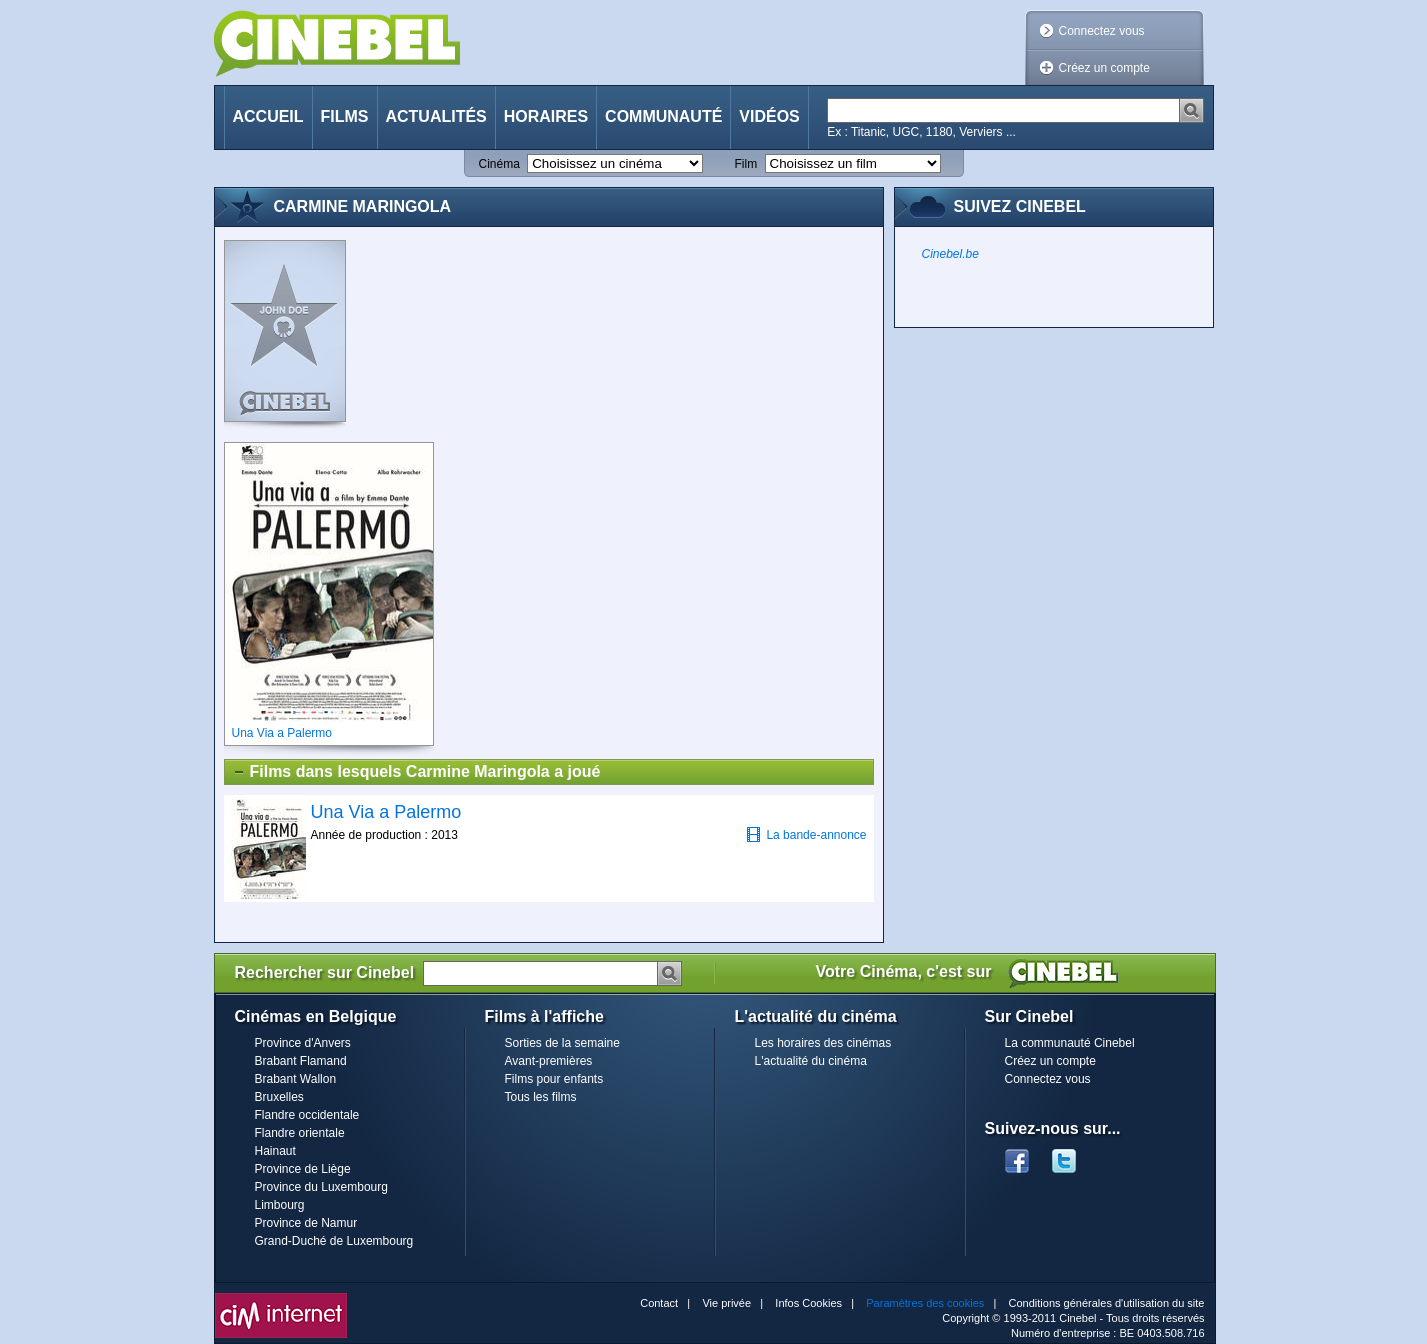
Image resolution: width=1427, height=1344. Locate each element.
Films (345, 116)
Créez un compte (1104, 68)
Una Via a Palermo (386, 812)
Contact (659, 1303)
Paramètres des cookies (925, 1303)
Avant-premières (549, 1061)
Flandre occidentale (307, 1115)
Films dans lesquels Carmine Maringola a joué (416, 772)
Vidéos (769, 116)
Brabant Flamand (301, 1061)
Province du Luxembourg (321, 1187)
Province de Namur (306, 1223)
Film (746, 164)
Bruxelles (279, 1097)
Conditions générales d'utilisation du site (1107, 1303)
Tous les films (541, 1097)
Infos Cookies (808, 1303)
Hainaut (275, 1151)
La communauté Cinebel (1070, 1043)
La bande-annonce (806, 834)
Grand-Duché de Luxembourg (334, 1241)
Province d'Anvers (303, 1043)
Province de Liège (303, 1169)
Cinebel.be (950, 254)
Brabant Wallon (296, 1079)
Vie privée (726, 1303)
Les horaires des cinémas (823, 1043)
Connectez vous (1102, 31)
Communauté (663, 116)
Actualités (436, 116)
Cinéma (499, 164)
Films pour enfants (554, 1079)
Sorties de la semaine (562, 1043)
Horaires (546, 116)
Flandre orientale (300, 1133)
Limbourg (280, 1205)
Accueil (268, 116)
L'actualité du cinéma (811, 1061)
